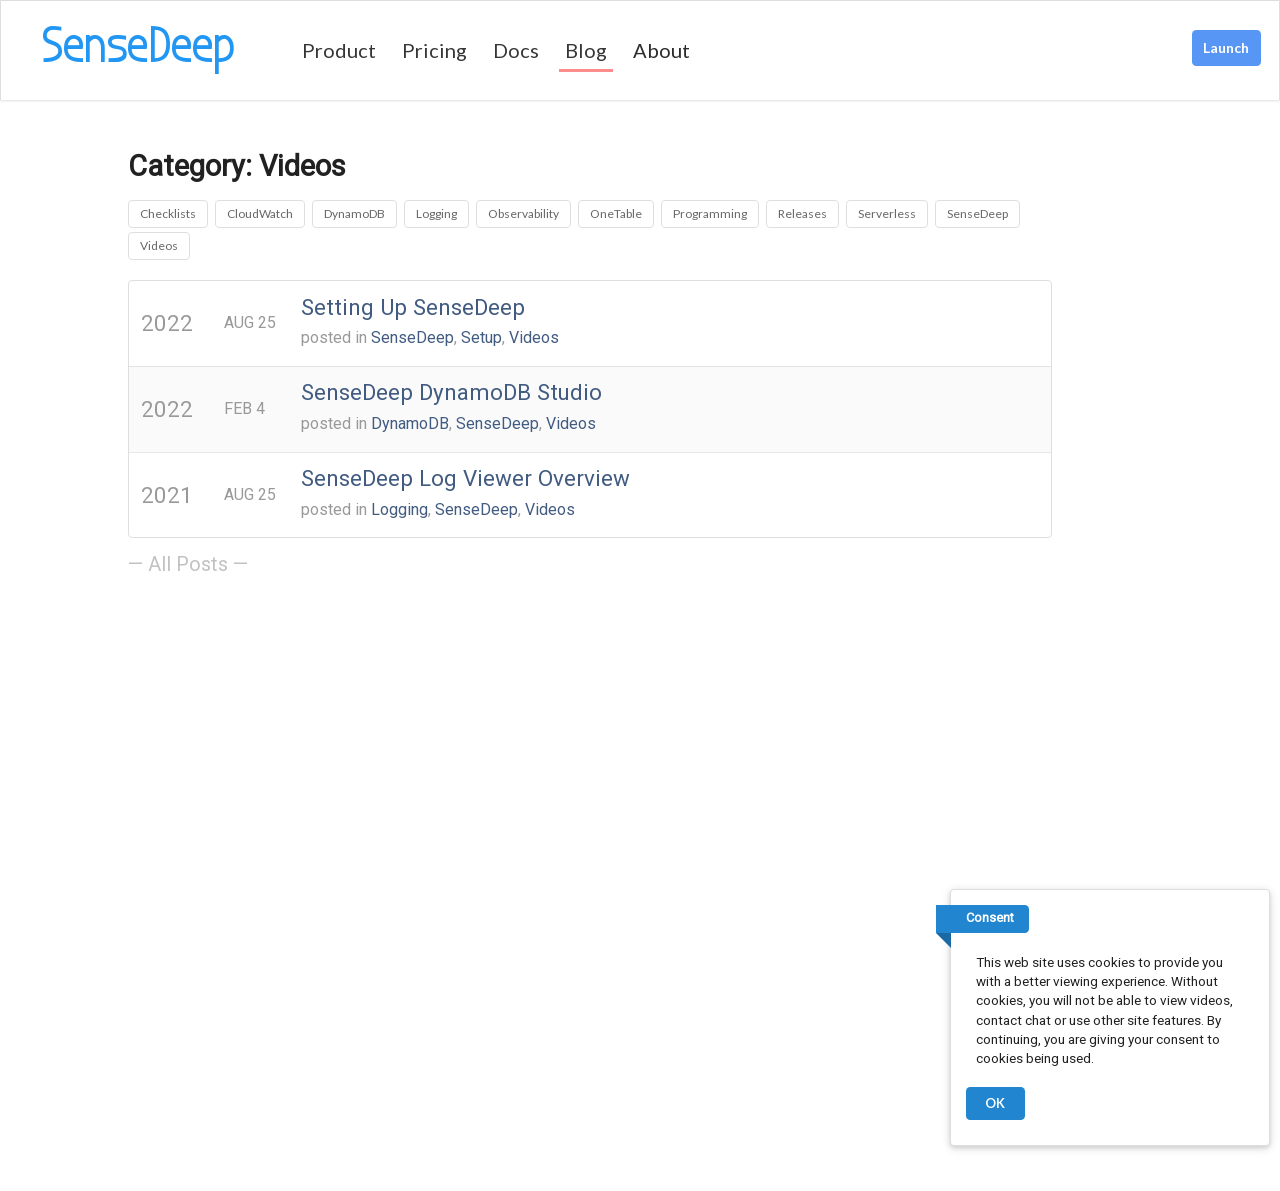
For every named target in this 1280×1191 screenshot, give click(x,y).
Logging (436, 213)
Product (339, 50)
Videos (159, 245)
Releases (802, 213)
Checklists (168, 213)
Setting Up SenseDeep (413, 307)
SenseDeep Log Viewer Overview (465, 478)
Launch (1226, 47)
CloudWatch (260, 213)
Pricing (434, 50)
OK (995, 1103)
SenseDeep (977, 213)
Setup (481, 337)
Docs (516, 50)
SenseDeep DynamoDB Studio (451, 392)
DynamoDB (354, 213)
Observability (523, 213)
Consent (990, 917)
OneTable (616, 213)
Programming (710, 213)
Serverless (887, 213)
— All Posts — (188, 564)
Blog (586, 50)
